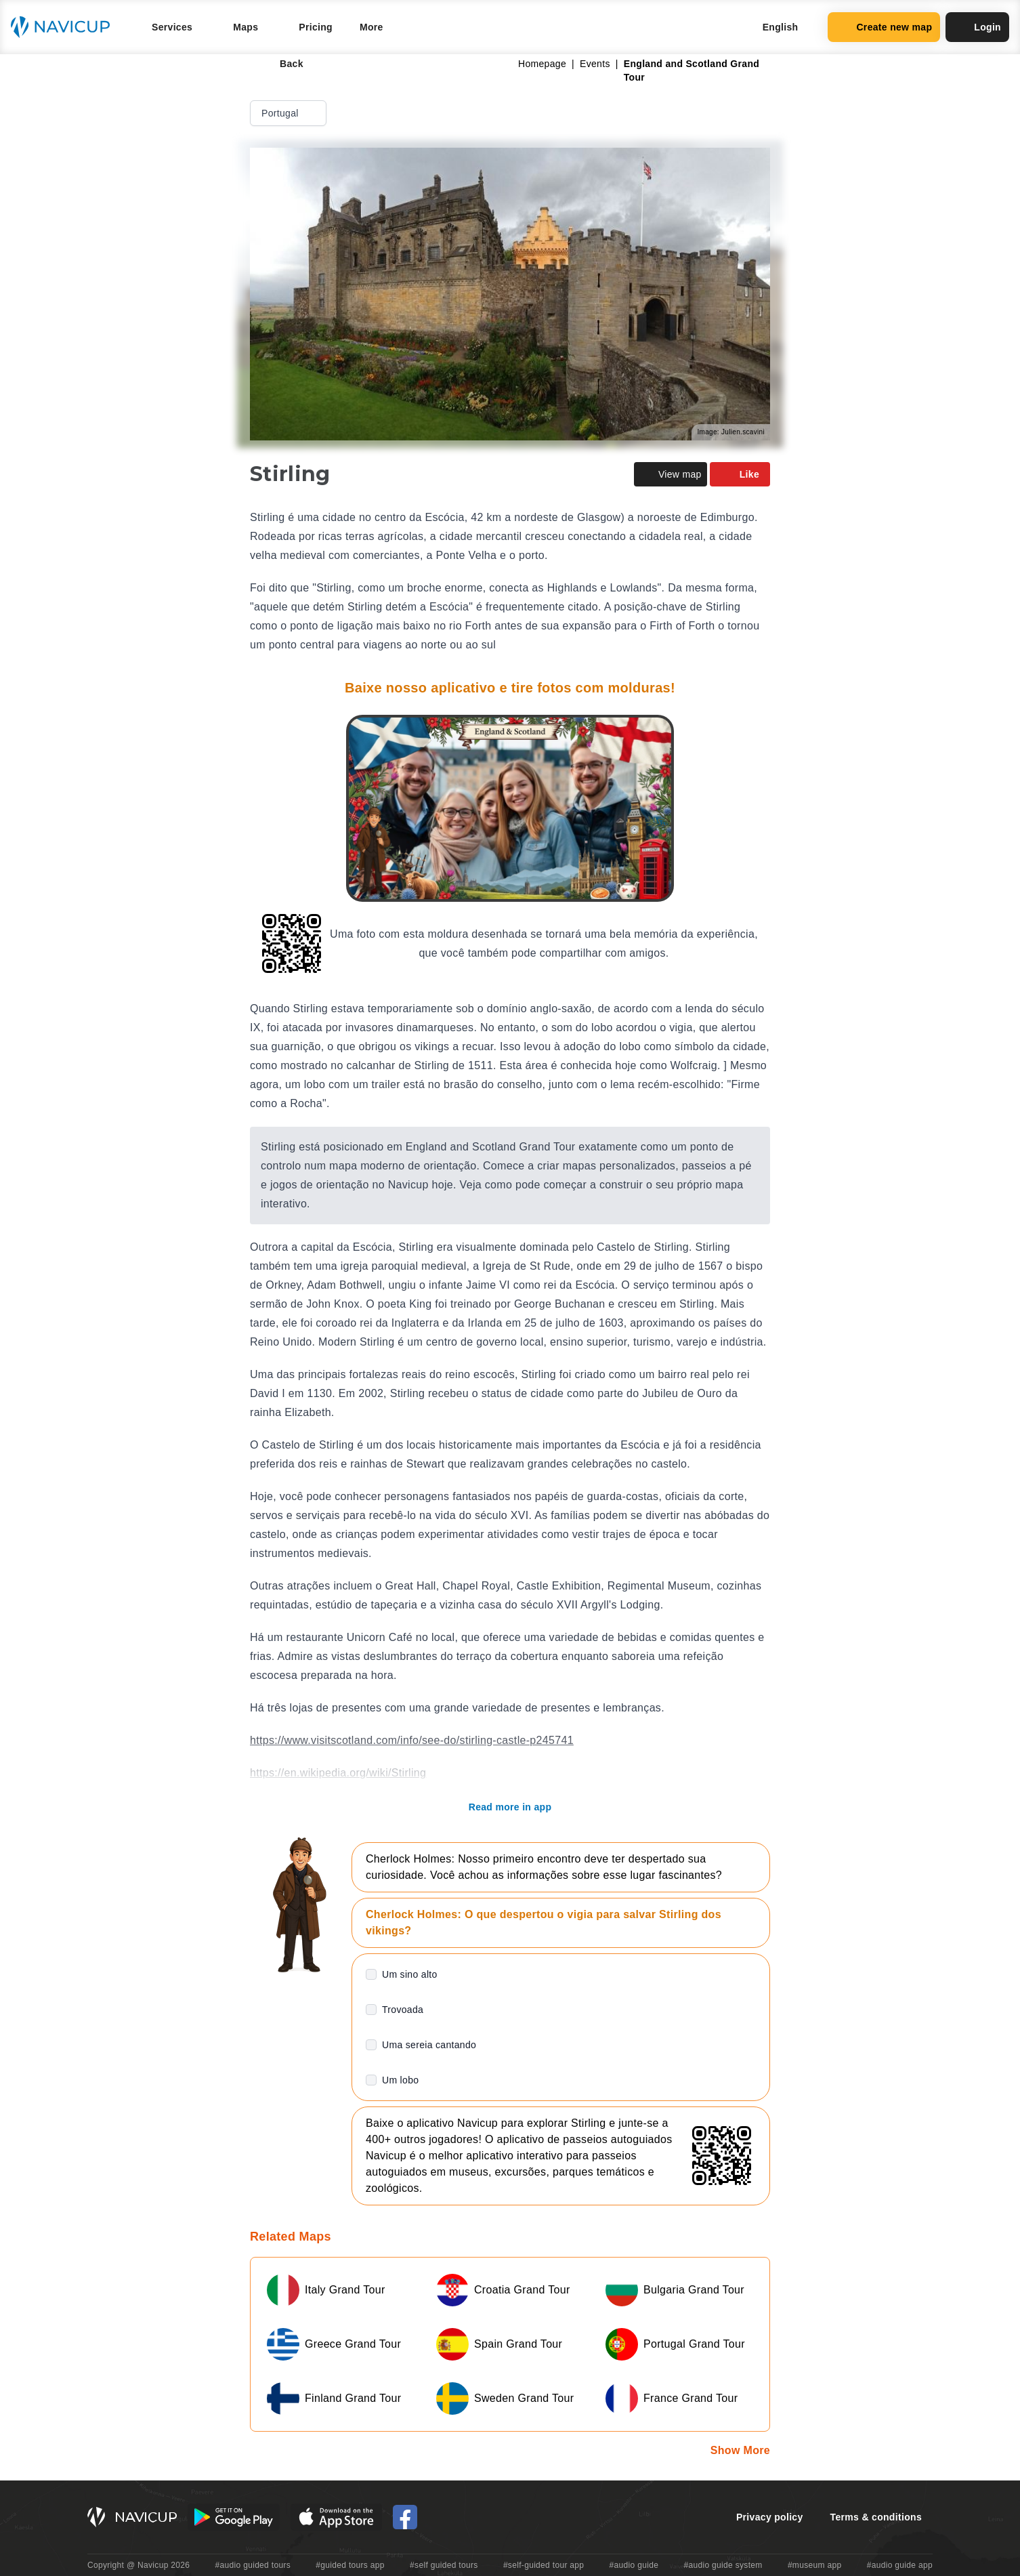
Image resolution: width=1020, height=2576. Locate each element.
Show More (740, 2450)
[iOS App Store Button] (336, 2517)
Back (282, 63)
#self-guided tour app (543, 2565)
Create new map (884, 27)
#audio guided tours (253, 2565)
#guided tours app (350, 2565)
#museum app (815, 2565)
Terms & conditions (876, 2517)
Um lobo (400, 2080)
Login (977, 27)
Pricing (316, 27)
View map (670, 474)
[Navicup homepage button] (65, 27)
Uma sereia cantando (429, 2044)
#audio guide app (900, 2565)
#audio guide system (722, 2565)
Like (740, 474)
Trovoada (402, 2009)
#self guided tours (444, 2565)
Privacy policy (769, 2517)
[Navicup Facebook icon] (405, 2517)
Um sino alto (410, 1974)
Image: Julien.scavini (731, 432)
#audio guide (634, 2565)
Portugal (289, 113)
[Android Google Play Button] (234, 2517)
